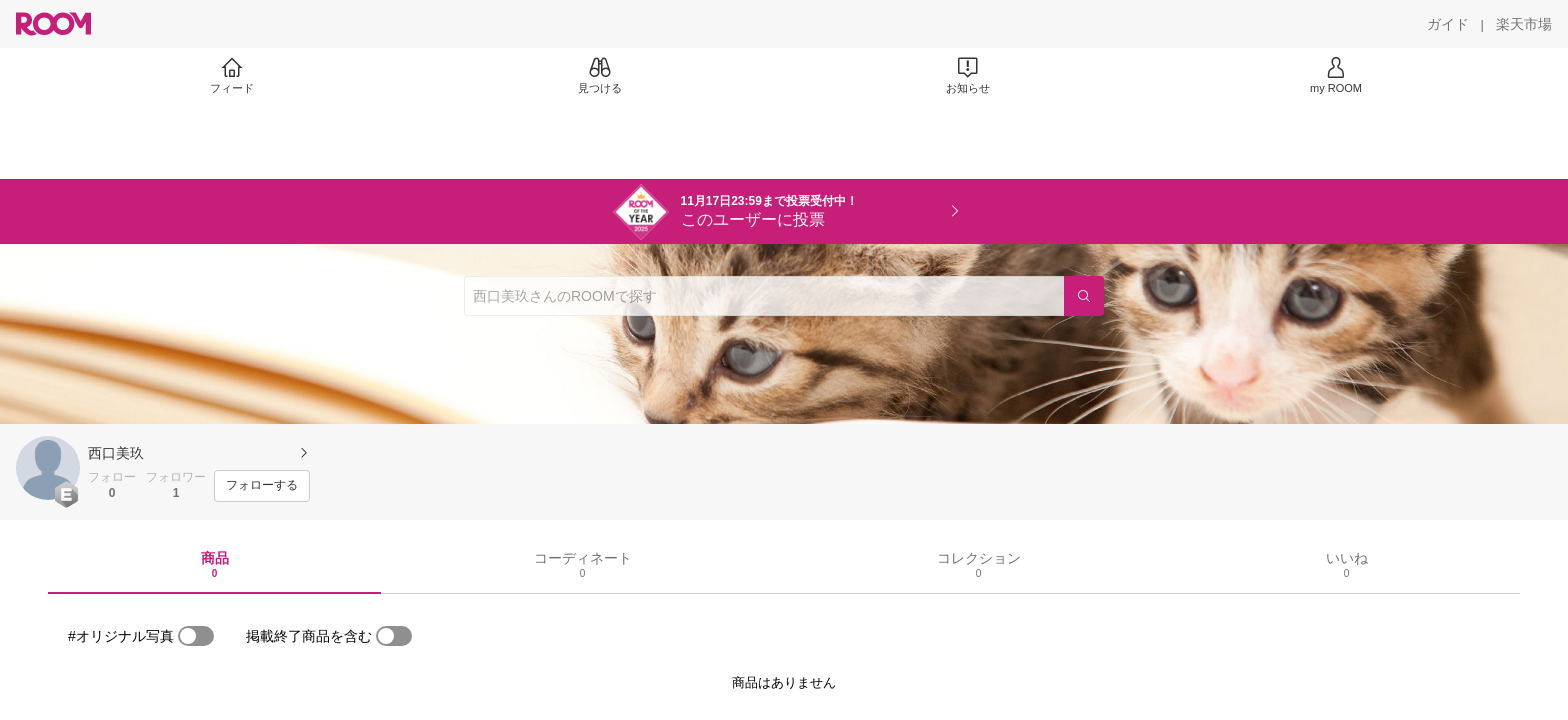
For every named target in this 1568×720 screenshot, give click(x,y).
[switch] (196, 636)
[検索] (1084, 296)
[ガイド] (1448, 24)
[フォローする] (262, 486)
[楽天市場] (1524, 24)
